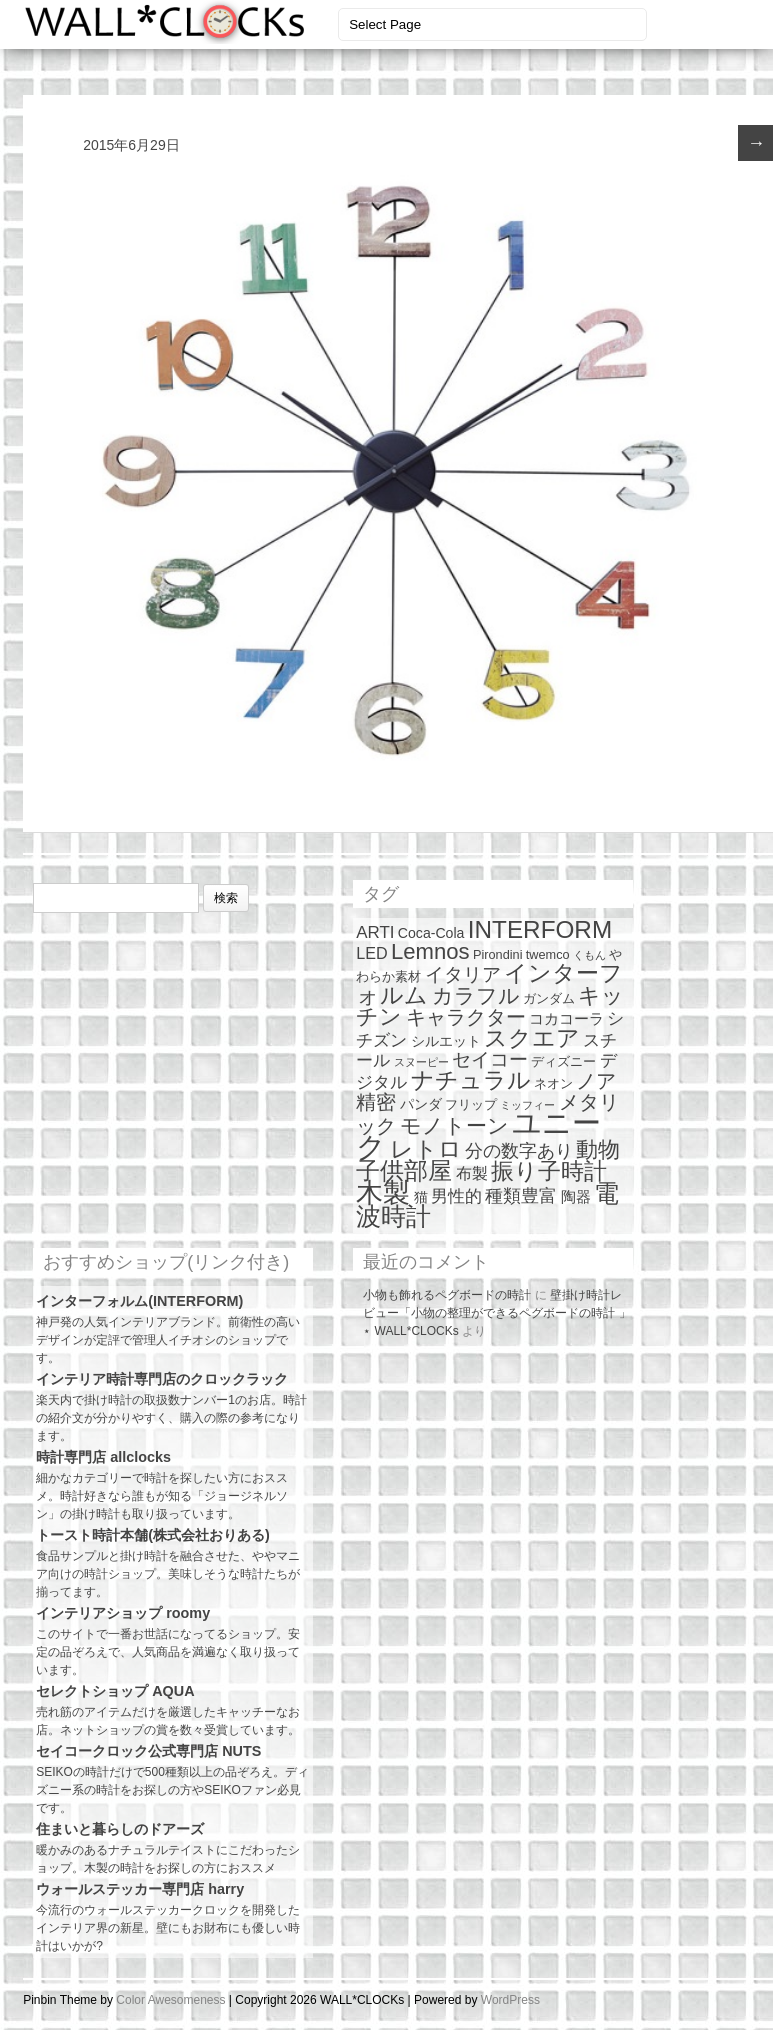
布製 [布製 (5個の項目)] (472, 1173)
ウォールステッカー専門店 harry (140, 1889)
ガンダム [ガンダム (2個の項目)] (549, 998)
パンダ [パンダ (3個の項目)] (421, 1104)
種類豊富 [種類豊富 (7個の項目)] (521, 1196)
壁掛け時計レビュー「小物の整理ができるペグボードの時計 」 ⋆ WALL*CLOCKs (496, 1313)
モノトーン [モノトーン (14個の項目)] (454, 1125)
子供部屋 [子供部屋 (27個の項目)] (404, 1170)
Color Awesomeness (170, 2000)
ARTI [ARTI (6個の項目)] (375, 932)
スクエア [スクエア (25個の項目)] (532, 1038)
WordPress (510, 2000)
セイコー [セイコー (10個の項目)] (490, 1059)
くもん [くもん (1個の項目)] (589, 955)
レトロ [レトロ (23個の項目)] (426, 1149)
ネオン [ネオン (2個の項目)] (553, 1083)
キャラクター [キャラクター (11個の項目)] (466, 1017)
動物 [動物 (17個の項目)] (598, 1149)
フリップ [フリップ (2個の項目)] (471, 1104)
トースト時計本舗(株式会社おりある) (153, 1535)
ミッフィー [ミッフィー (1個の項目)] (527, 1105)
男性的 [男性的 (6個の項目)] (456, 1196)
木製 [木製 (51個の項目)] (383, 1193)
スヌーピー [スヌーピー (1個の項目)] (421, 1062)
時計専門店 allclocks (103, 1457)
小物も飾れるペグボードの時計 (447, 1295)
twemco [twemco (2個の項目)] (548, 954)
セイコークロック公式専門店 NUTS (148, 1751)
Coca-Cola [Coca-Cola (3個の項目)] (431, 933)
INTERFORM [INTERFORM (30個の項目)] (540, 929)
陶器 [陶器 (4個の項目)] (576, 1196)
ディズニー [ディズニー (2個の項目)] (563, 1061)
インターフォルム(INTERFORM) (139, 1301)
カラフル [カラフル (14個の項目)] (476, 995)
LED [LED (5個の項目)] (371, 953)
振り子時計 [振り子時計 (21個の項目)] (549, 1171)
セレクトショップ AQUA (115, 1691)
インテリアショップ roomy (123, 1613)
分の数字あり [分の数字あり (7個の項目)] (519, 1151)
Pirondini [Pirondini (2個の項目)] (498, 954)
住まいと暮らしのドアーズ (120, 1829)
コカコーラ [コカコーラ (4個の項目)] (566, 1018)
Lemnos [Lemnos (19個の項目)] (430, 951)
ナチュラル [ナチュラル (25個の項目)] (471, 1080)
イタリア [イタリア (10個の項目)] (463, 974)
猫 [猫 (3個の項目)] (421, 1197)
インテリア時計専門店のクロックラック (162, 1379)
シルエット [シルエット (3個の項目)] (446, 1041)
